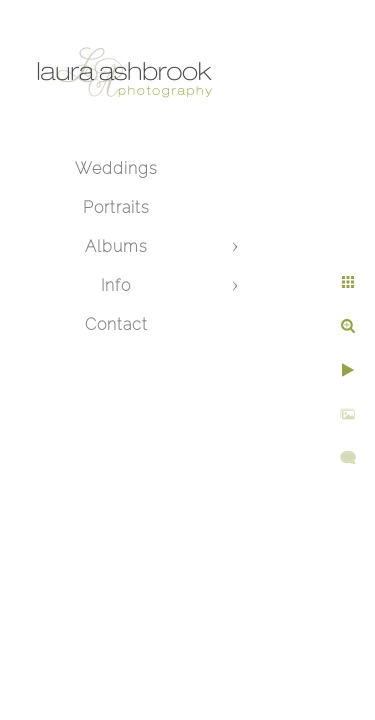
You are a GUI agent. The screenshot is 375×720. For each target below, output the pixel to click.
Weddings (116, 168)
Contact (116, 324)
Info (116, 285)
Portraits (116, 207)
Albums (116, 246)
